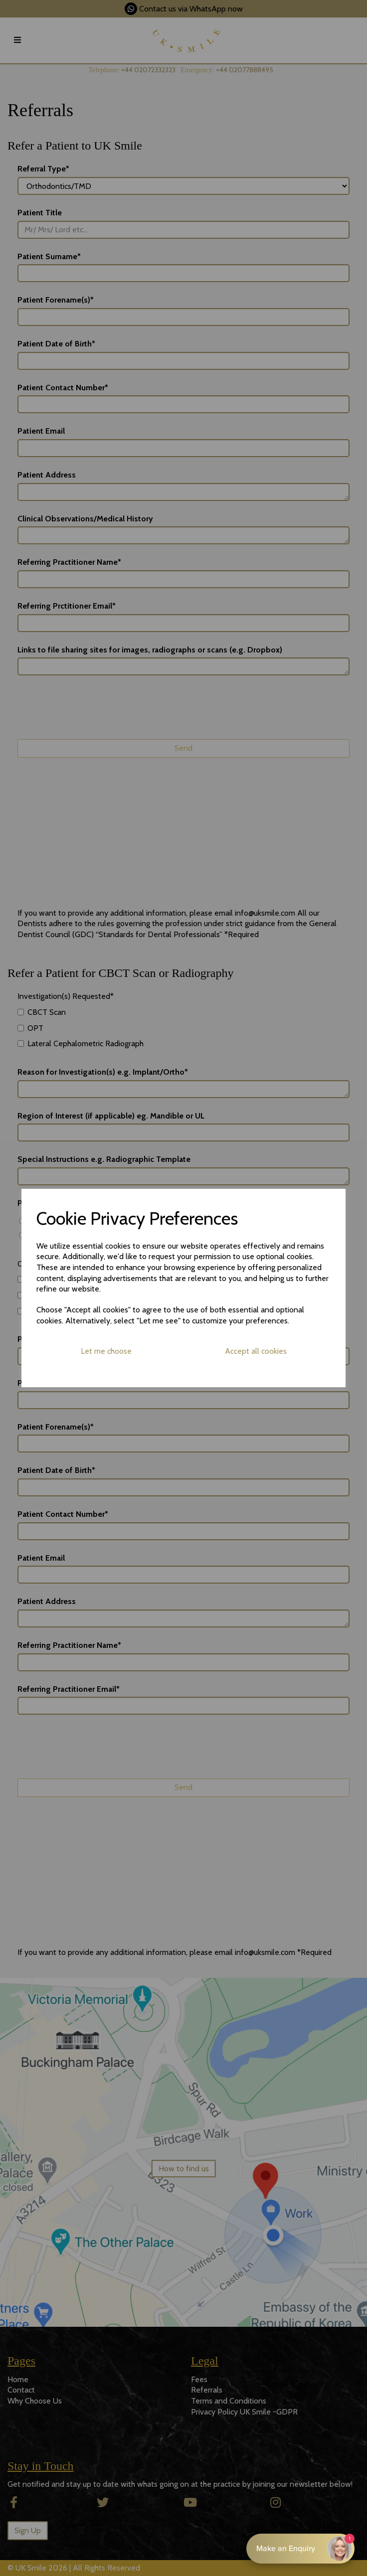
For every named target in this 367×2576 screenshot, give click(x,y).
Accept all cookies (256, 1351)
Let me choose (106, 1351)
